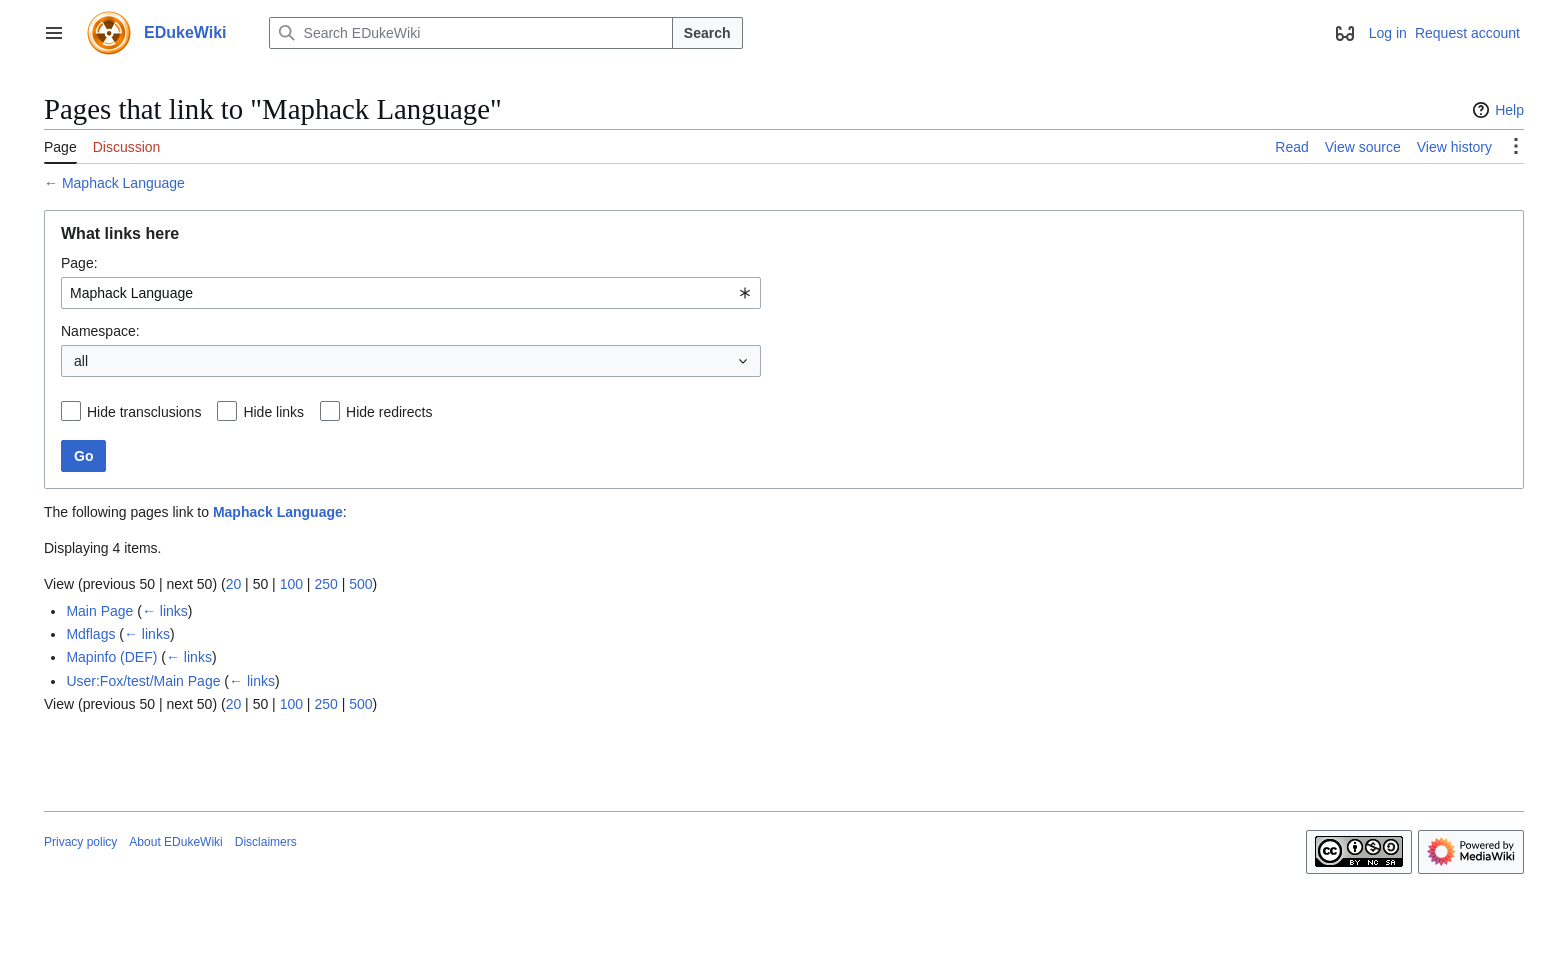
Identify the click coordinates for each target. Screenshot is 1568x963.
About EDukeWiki (175, 842)
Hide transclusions (144, 412)
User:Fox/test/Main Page (143, 681)
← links (165, 611)
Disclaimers (266, 842)
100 (291, 584)
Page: (79, 263)
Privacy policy (80, 842)
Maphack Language (123, 183)
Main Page (99, 611)
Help (1495, 110)
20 (234, 584)
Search (707, 33)
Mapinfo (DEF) (111, 657)
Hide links (273, 412)
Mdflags (90, 634)
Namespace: (100, 331)
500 (360, 584)
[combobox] (411, 293)
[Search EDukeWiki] (471, 33)
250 (325, 584)
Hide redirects (389, 412)
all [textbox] (81, 361)
